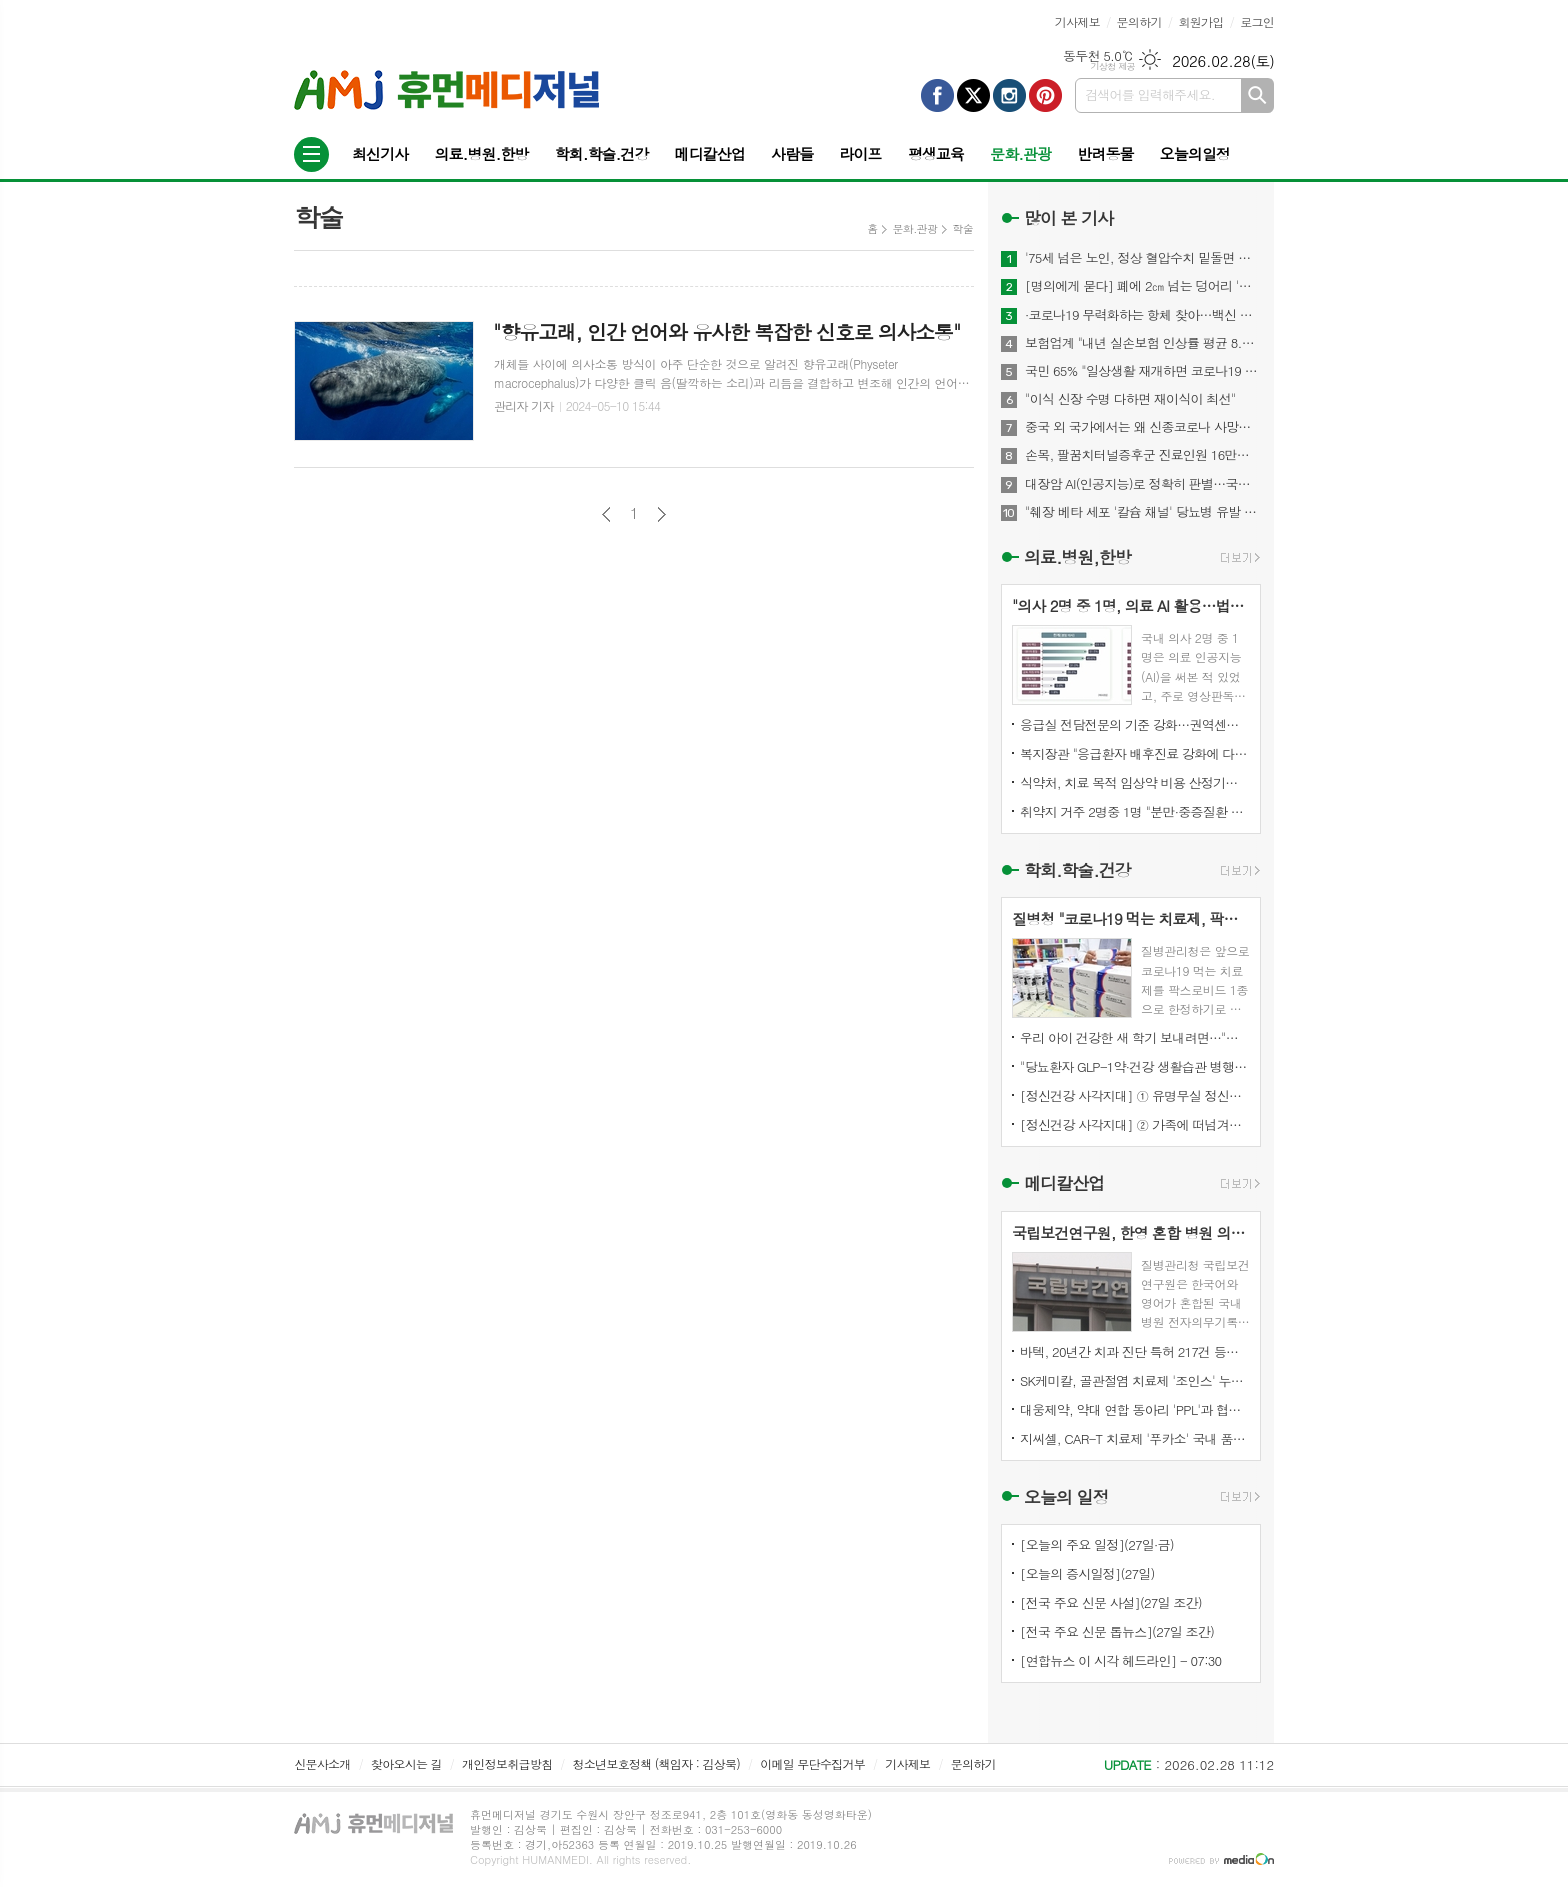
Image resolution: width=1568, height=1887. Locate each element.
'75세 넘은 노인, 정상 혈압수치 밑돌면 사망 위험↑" (1143, 258)
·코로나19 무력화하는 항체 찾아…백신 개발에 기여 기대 (1143, 315)
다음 (661, 514)
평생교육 (936, 153)
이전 (606, 514)
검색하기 (1257, 95)
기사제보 (1077, 21)
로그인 (1257, 21)
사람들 (792, 153)
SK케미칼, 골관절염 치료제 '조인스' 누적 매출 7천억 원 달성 (1135, 1380)
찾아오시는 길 (406, 1763)
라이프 (860, 153)
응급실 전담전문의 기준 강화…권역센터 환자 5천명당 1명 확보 (1135, 724)
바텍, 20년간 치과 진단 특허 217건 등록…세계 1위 (1135, 1351)
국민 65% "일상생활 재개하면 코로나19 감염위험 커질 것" (1143, 371)
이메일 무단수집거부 (812, 1763)
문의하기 (1139, 21)
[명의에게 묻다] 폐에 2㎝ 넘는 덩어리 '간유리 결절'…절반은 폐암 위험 (1143, 286)
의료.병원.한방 (481, 153)
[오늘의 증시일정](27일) (1087, 1573)
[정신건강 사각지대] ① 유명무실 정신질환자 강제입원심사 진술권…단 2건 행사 (1135, 1095)
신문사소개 (322, 1763)
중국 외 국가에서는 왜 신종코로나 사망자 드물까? (1143, 427)
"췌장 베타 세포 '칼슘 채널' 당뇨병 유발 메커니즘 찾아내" (1143, 512)
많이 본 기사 (1068, 218)
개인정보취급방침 (507, 1763)
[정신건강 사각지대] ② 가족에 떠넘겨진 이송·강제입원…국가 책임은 (1135, 1124)
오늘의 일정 (1066, 1497)
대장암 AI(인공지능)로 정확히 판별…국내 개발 (1143, 484)
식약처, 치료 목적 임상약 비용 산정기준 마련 (1135, 782)
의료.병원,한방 (1077, 557)
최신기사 (380, 153)
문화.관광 (1020, 153)
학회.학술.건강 (601, 153)
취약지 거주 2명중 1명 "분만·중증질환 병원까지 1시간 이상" (1135, 811)
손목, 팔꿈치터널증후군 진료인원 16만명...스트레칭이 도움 (1143, 455)
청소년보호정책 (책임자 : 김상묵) (656, 1763)
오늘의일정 (1195, 153)
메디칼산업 (710, 153)
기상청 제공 (1112, 66)
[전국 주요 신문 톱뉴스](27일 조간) (1117, 1631)
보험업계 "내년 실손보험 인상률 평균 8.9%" (1143, 343)
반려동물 (1105, 153)
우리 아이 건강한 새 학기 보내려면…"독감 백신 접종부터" (1135, 1037)
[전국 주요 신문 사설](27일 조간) (1111, 1602)
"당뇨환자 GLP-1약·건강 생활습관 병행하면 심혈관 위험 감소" (1135, 1066)
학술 (962, 228)
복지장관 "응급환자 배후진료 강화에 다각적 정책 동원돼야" (1135, 753)
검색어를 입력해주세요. (1150, 94)
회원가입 (1200, 21)
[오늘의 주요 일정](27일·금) (1097, 1544)
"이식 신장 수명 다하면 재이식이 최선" (1130, 399)
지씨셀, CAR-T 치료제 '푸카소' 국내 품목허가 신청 (1135, 1438)
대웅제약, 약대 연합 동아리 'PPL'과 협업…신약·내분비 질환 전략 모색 (1135, 1409)
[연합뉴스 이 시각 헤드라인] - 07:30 (1120, 1660)
